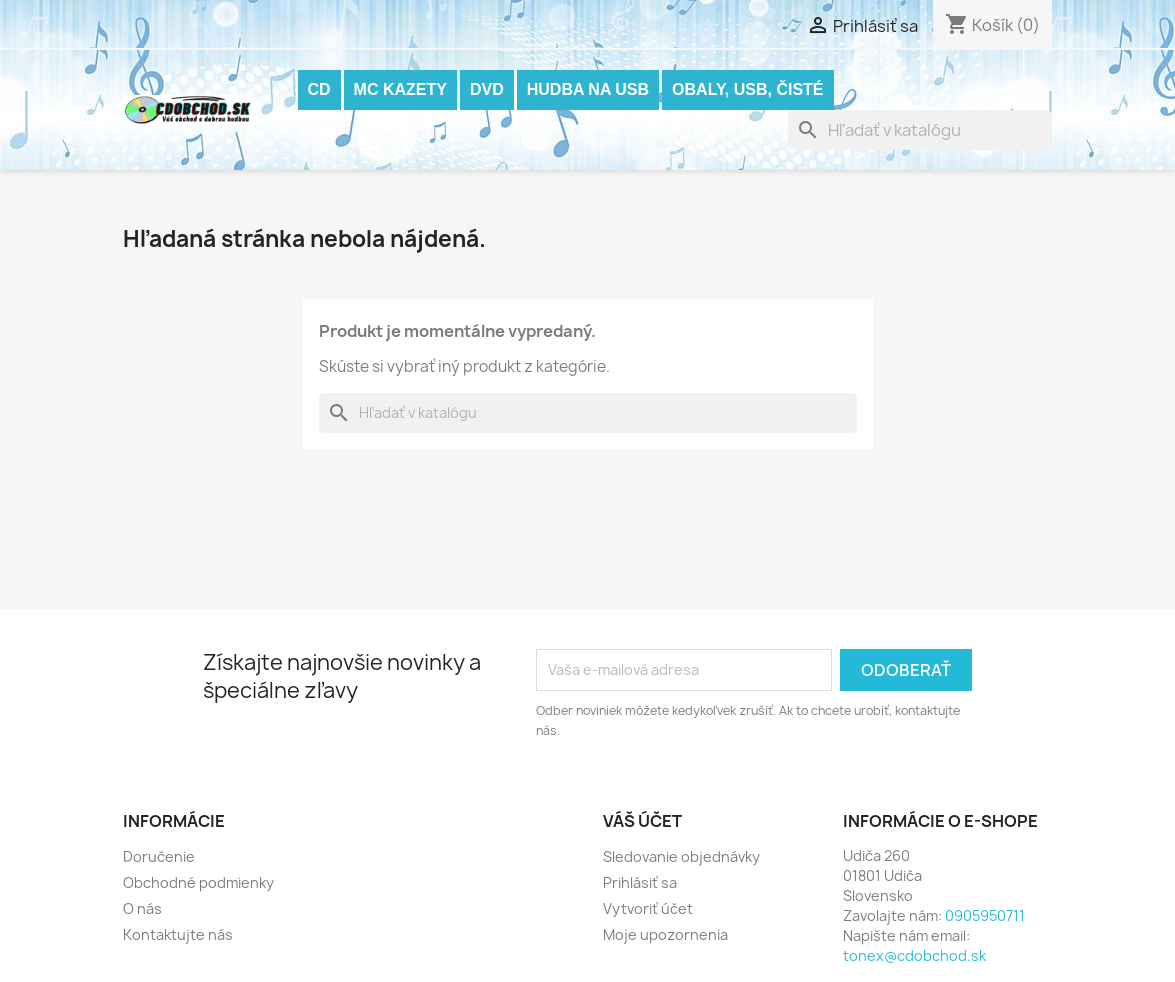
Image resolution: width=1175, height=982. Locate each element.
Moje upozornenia (665, 934)
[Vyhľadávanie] (920, 130)
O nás (142, 908)
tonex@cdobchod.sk (914, 955)
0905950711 (985, 915)
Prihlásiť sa (640, 882)
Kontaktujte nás (178, 934)
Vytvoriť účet (648, 908)
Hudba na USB (588, 89)
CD (319, 89)
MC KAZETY (400, 89)
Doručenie (159, 856)
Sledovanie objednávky (681, 856)
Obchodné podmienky (198, 882)
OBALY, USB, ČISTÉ (747, 89)
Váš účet (642, 821)
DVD (487, 89)
